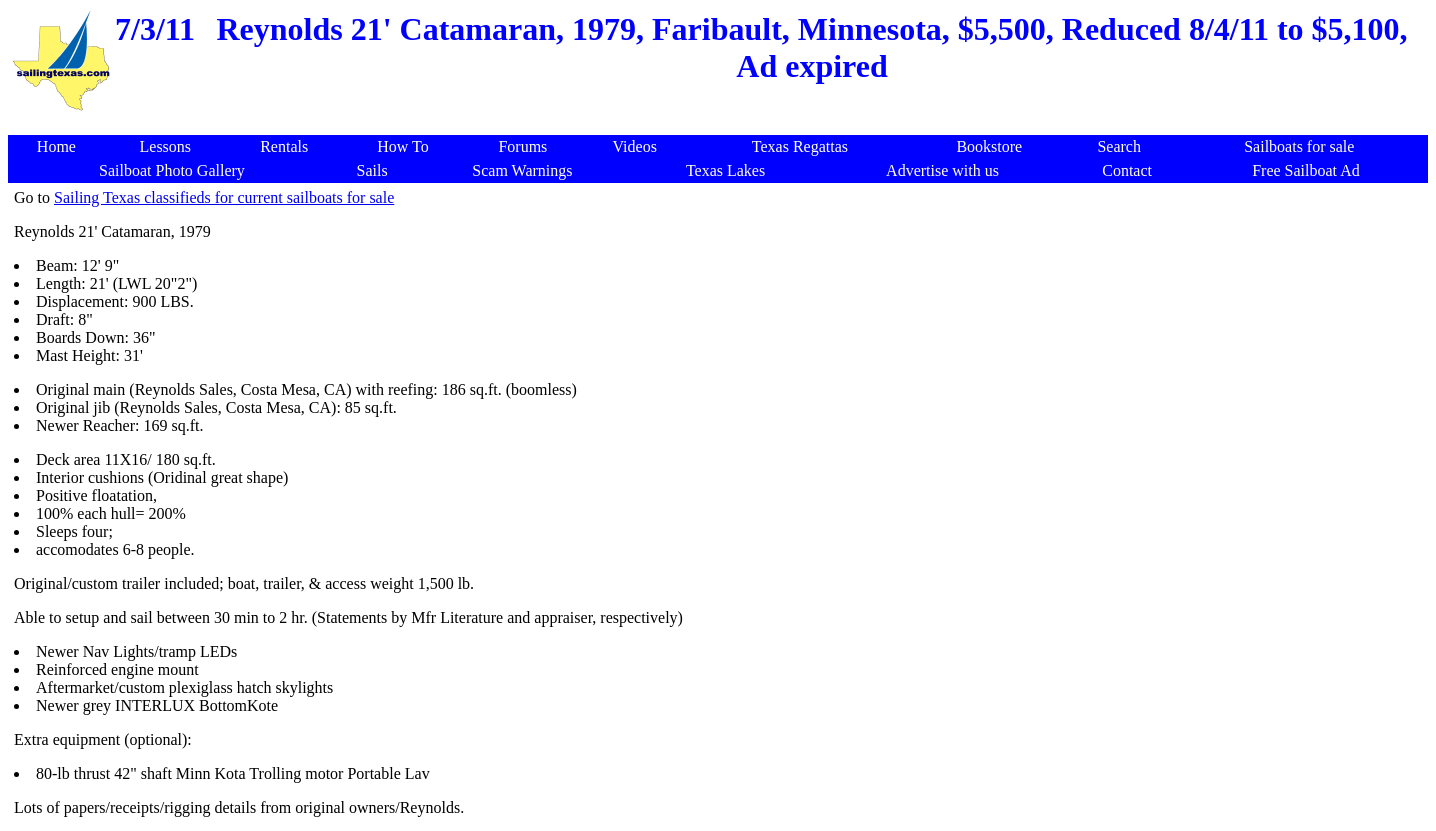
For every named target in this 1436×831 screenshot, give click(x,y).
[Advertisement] (722, 124)
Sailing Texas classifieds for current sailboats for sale (224, 197)
